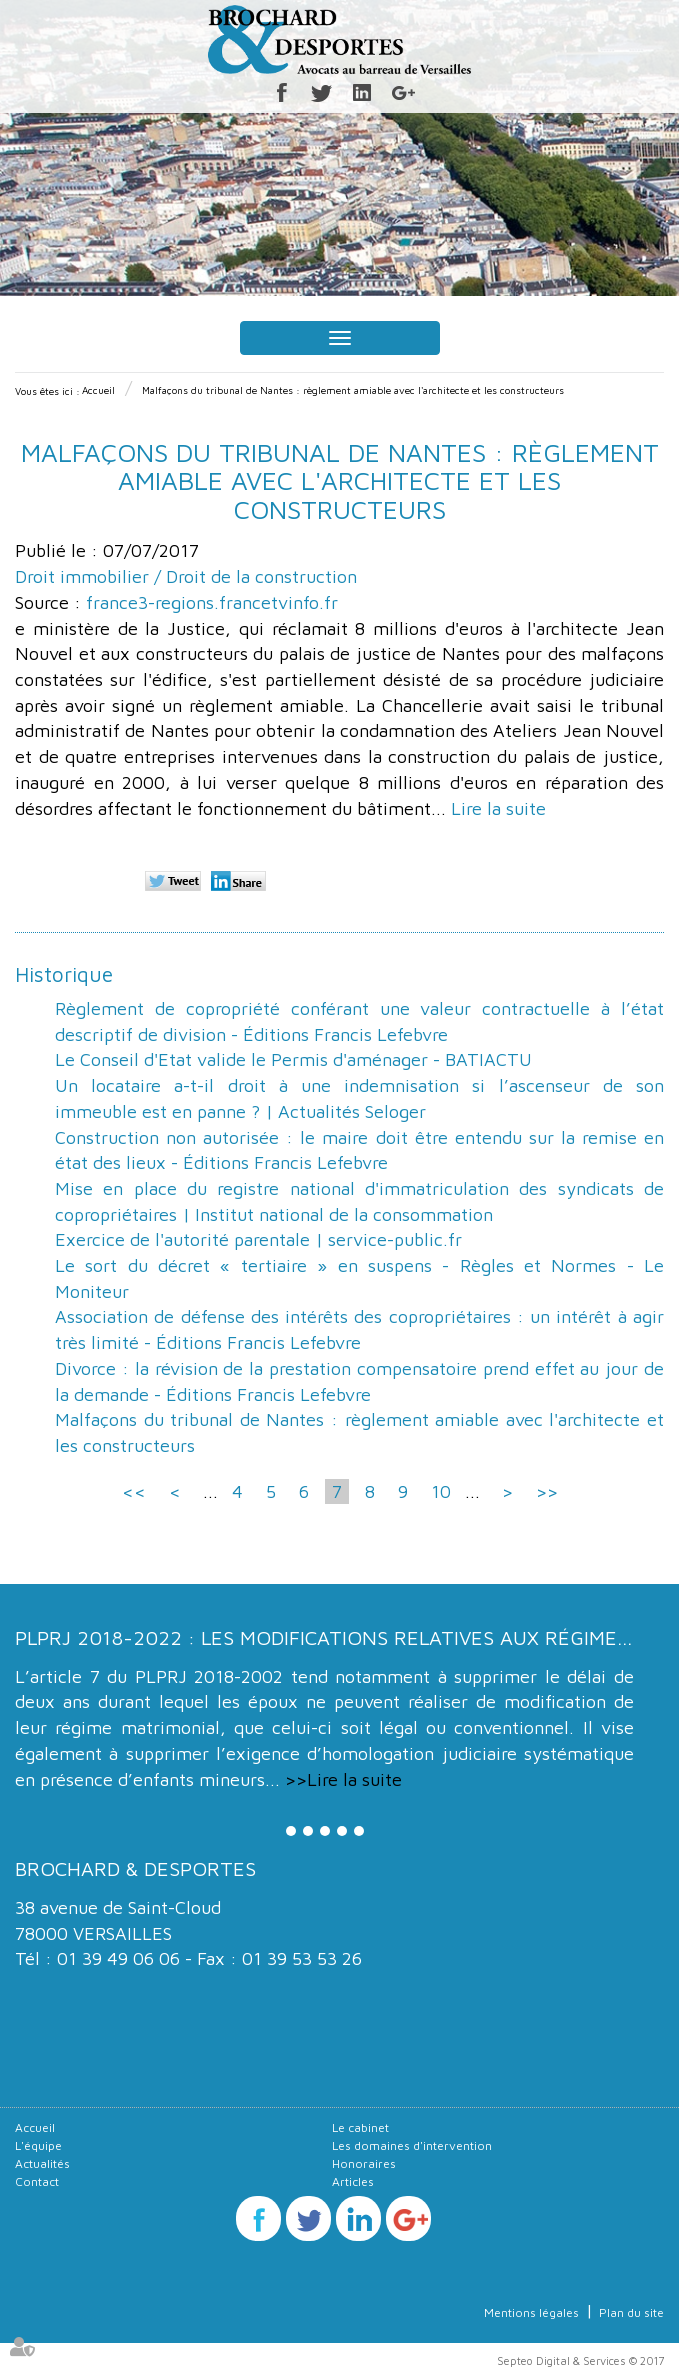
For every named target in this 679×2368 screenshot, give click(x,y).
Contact (37, 2181)
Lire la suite (498, 808)
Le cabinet (360, 2127)
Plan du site (631, 2312)
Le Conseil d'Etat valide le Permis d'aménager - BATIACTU (293, 1059)
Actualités (42, 2163)
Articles (353, 2181)
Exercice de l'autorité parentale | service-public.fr (258, 1239)
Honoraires (364, 2163)
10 (441, 1491)
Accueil (98, 390)
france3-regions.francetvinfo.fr (212, 602)
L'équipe (38, 2145)
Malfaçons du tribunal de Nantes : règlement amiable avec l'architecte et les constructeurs (353, 390)
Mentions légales (531, 2312)
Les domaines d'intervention (412, 2145)
